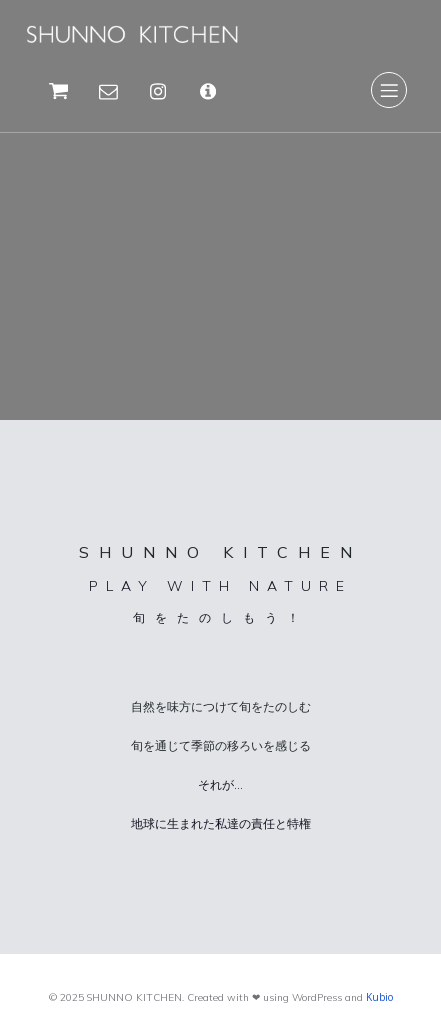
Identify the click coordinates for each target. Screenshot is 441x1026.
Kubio (379, 997)
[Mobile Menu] (389, 90)
